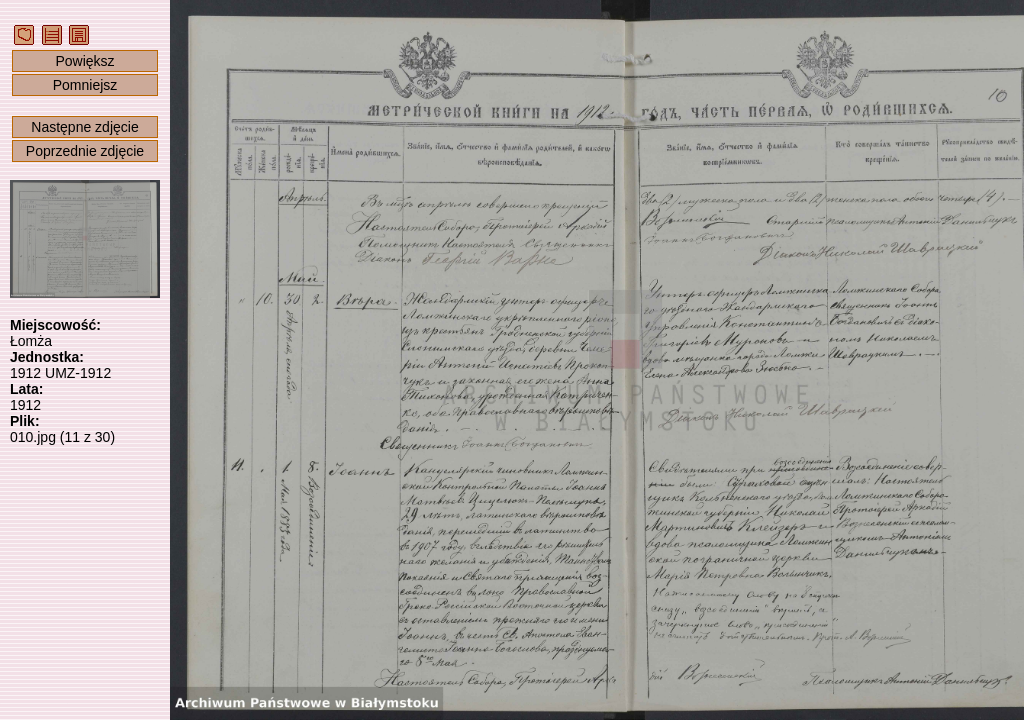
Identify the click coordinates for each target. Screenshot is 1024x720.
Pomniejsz (85, 85)
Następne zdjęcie (84, 127)
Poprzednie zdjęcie (85, 151)
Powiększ (84, 61)
